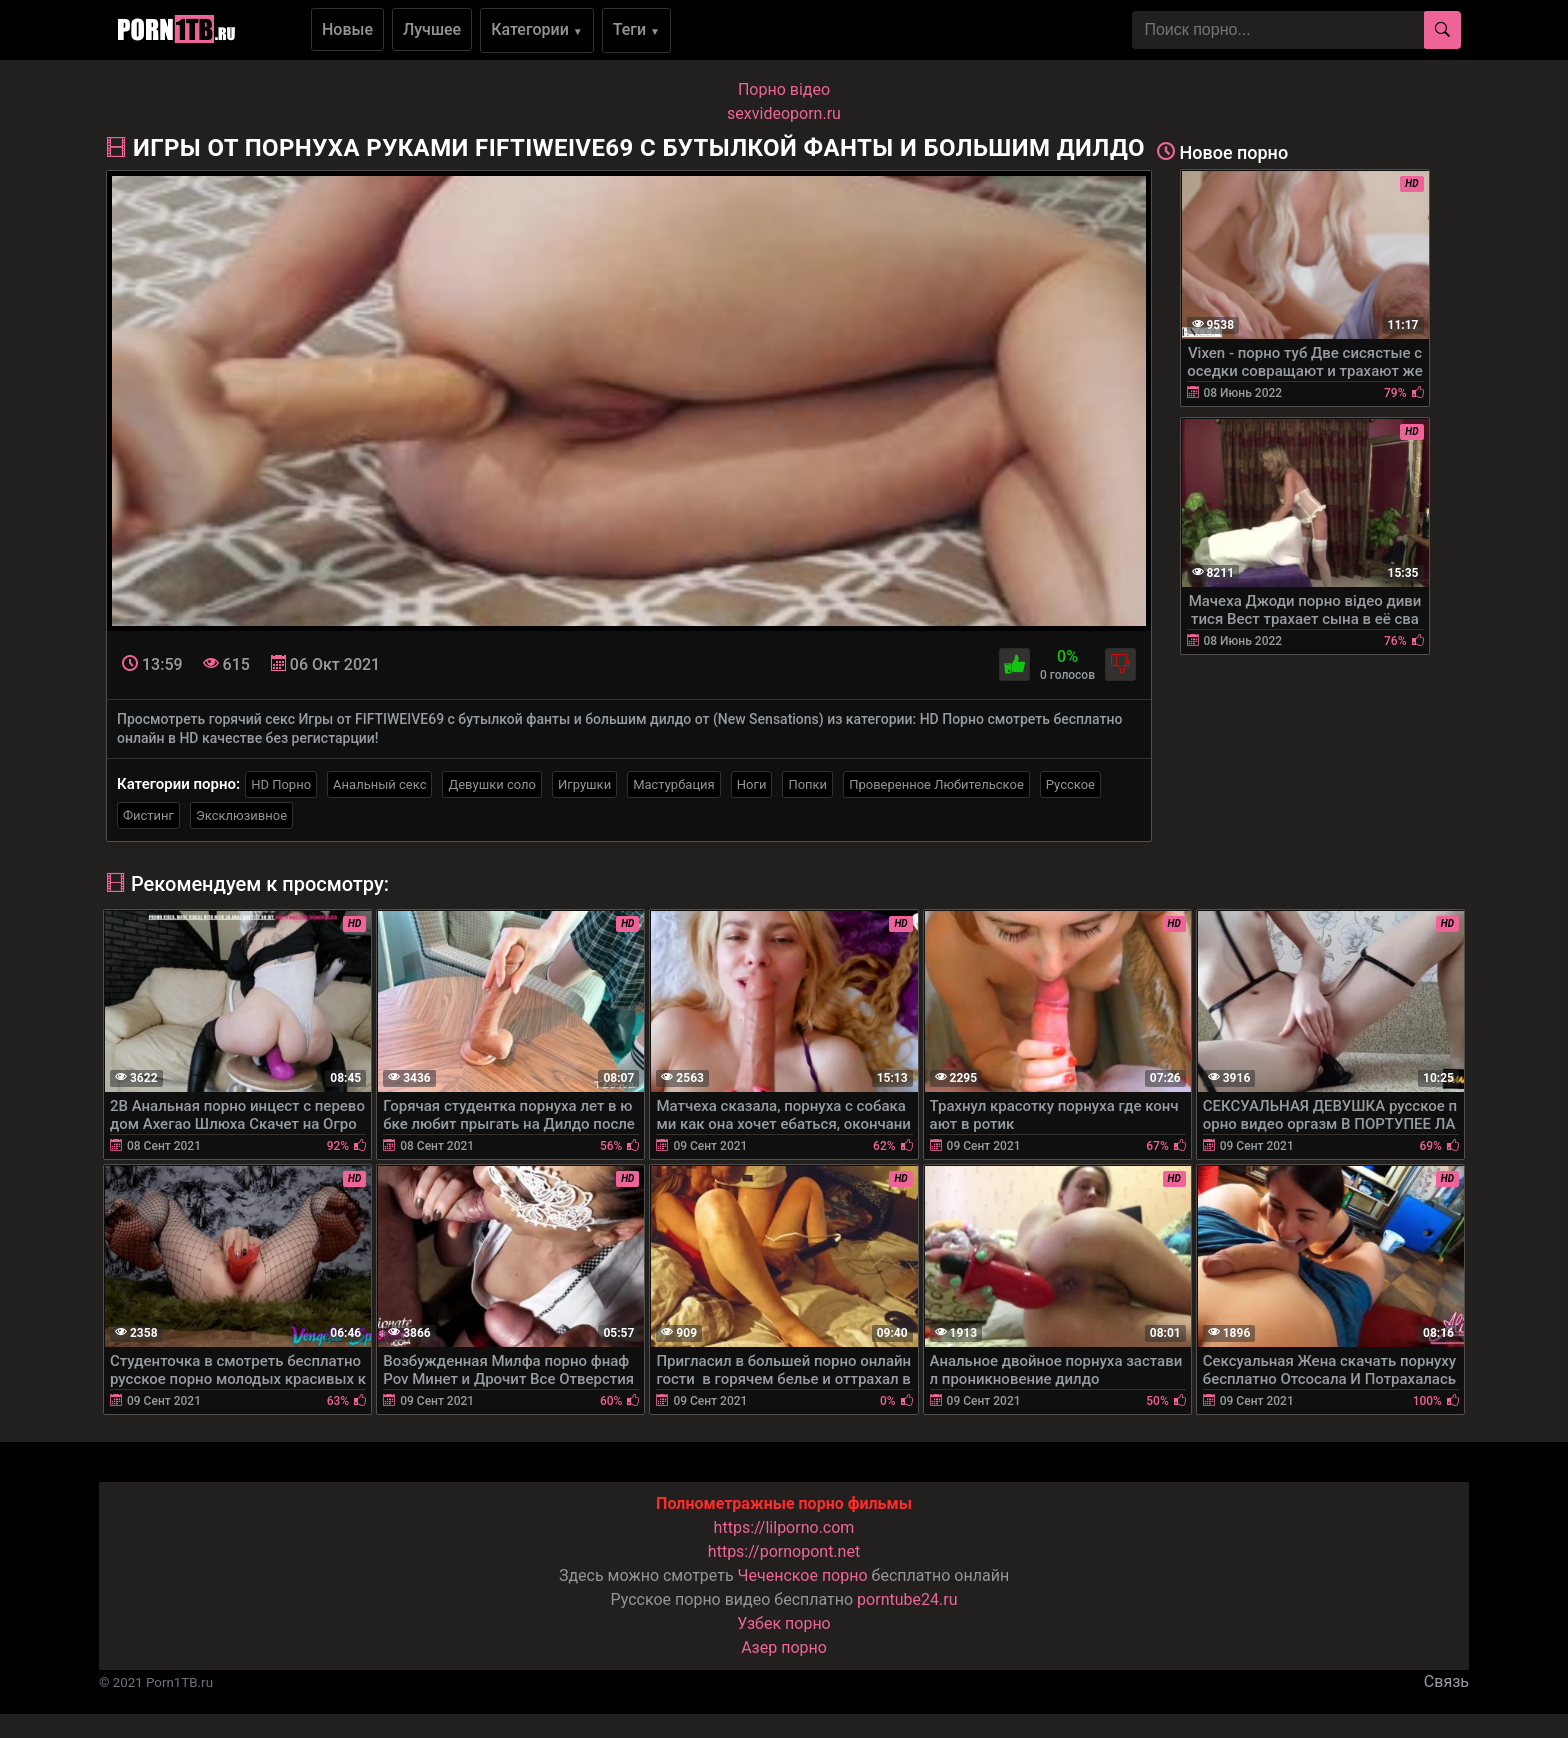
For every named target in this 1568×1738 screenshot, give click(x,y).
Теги (636, 29)
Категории (537, 29)
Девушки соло (492, 784)
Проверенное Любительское (936, 784)
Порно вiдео (784, 89)
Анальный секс (379, 784)
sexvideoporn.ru (784, 113)
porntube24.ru (907, 1599)
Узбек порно (784, 1623)
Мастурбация (674, 784)
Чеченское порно (803, 1575)
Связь (1446, 1681)
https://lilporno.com (784, 1527)
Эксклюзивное (241, 815)
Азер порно (784, 1647)
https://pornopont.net (784, 1551)
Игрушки (584, 784)
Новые (347, 29)
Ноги (752, 784)
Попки (807, 784)
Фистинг (148, 815)
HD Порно (281, 784)
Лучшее (432, 29)
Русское (1070, 784)
